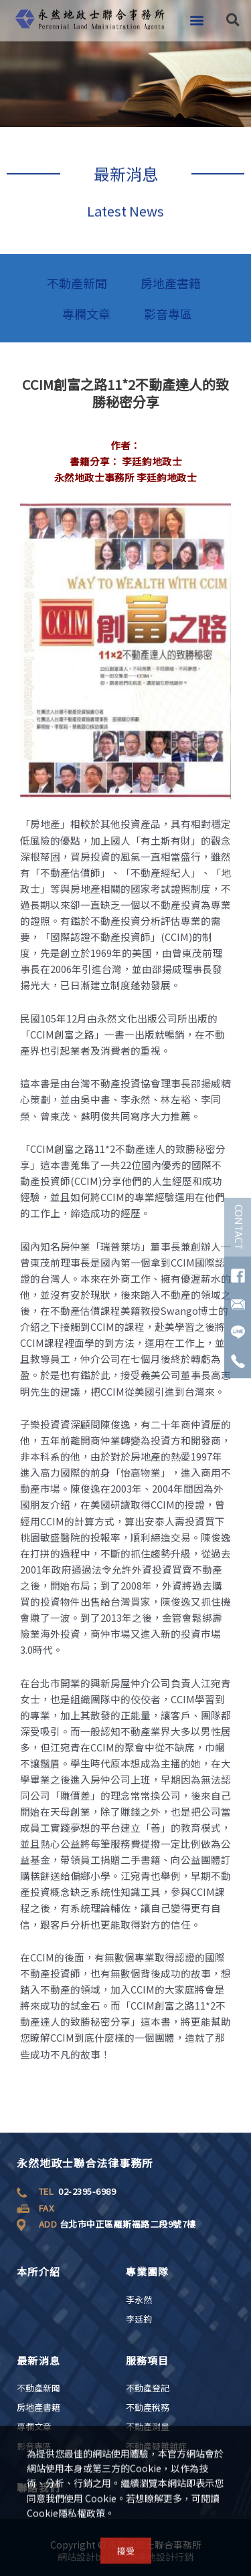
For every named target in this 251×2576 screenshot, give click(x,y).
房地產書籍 (171, 283)
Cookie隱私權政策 (66, 2516)
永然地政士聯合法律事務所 (85, 2163)
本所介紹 (38, 2271)
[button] (196, 14)
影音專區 (168, 313)
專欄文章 (86, 313)
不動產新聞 (77, 283)
